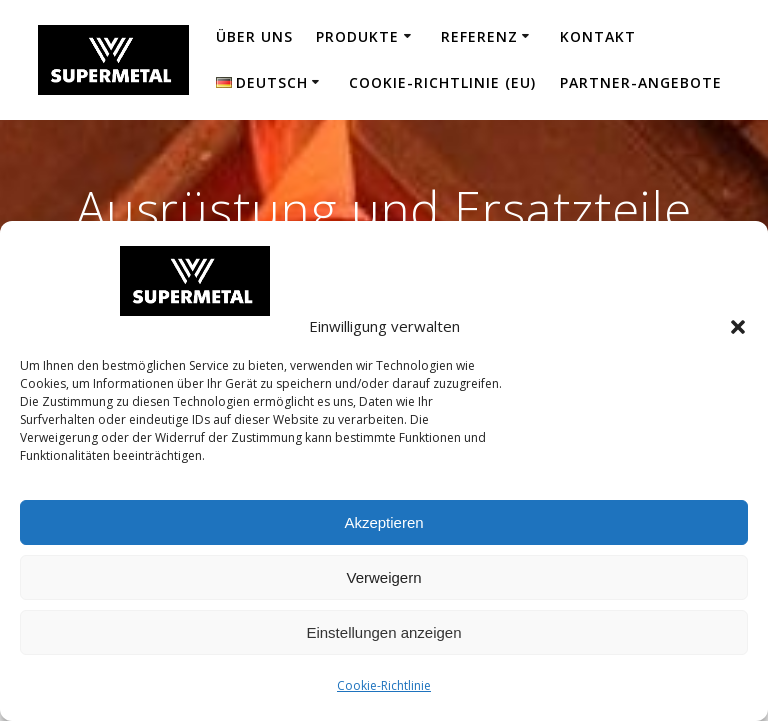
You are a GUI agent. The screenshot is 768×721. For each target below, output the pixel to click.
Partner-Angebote (641, 82)
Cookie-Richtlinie (384, 685)
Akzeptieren (383, 522)
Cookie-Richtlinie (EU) (442, 82)
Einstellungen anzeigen (383, 632)
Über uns (254, 36)
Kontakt (598, 36)
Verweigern (383, 577)
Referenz (479, 36)
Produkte (357, 36)
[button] (738, 327)
